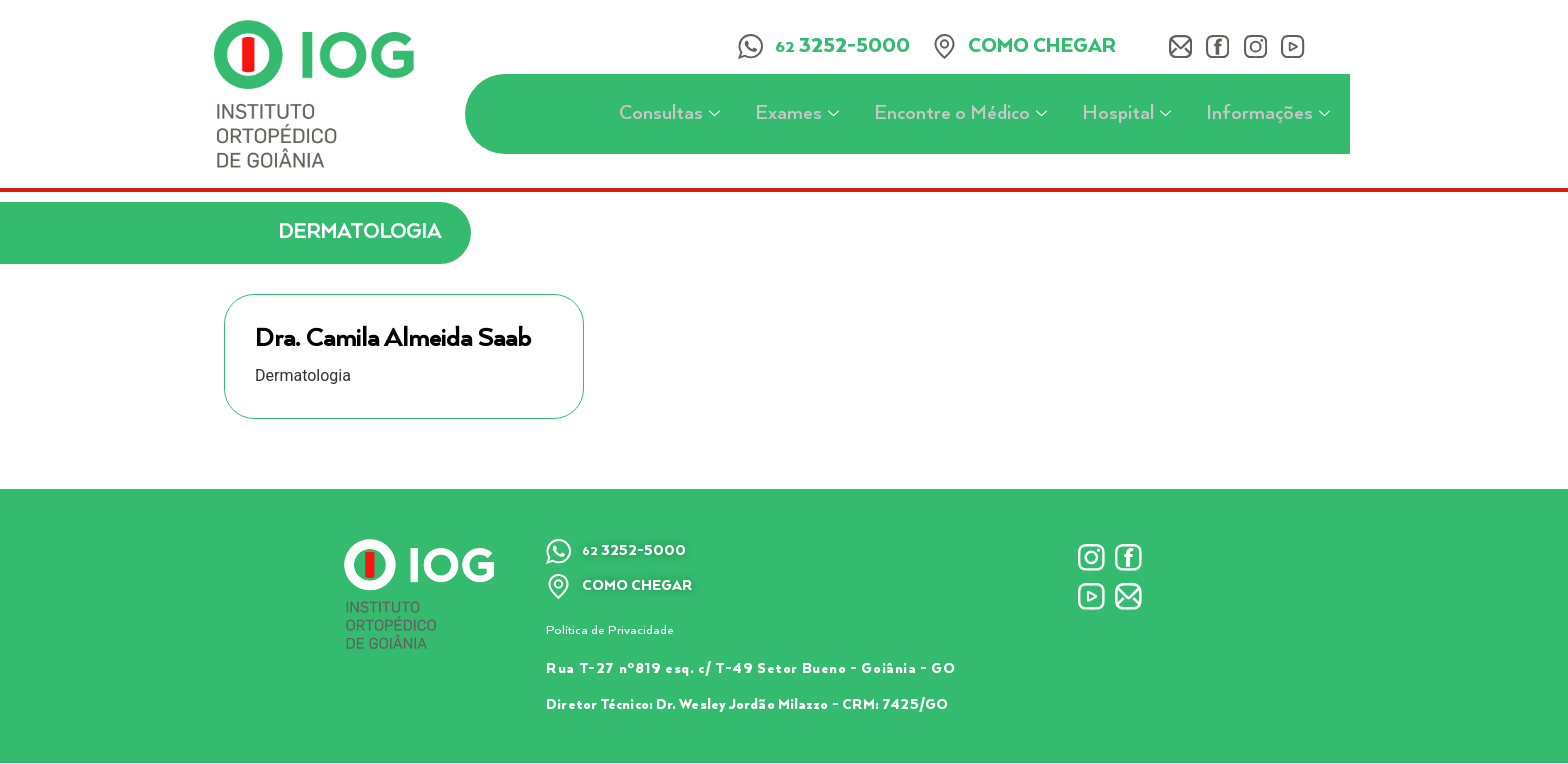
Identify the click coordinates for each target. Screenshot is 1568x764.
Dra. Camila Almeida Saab (393, 338)
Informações (1270, 114)
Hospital (1129, 114)
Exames (799, 114)
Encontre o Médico (963, 114)
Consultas (672, 114)
